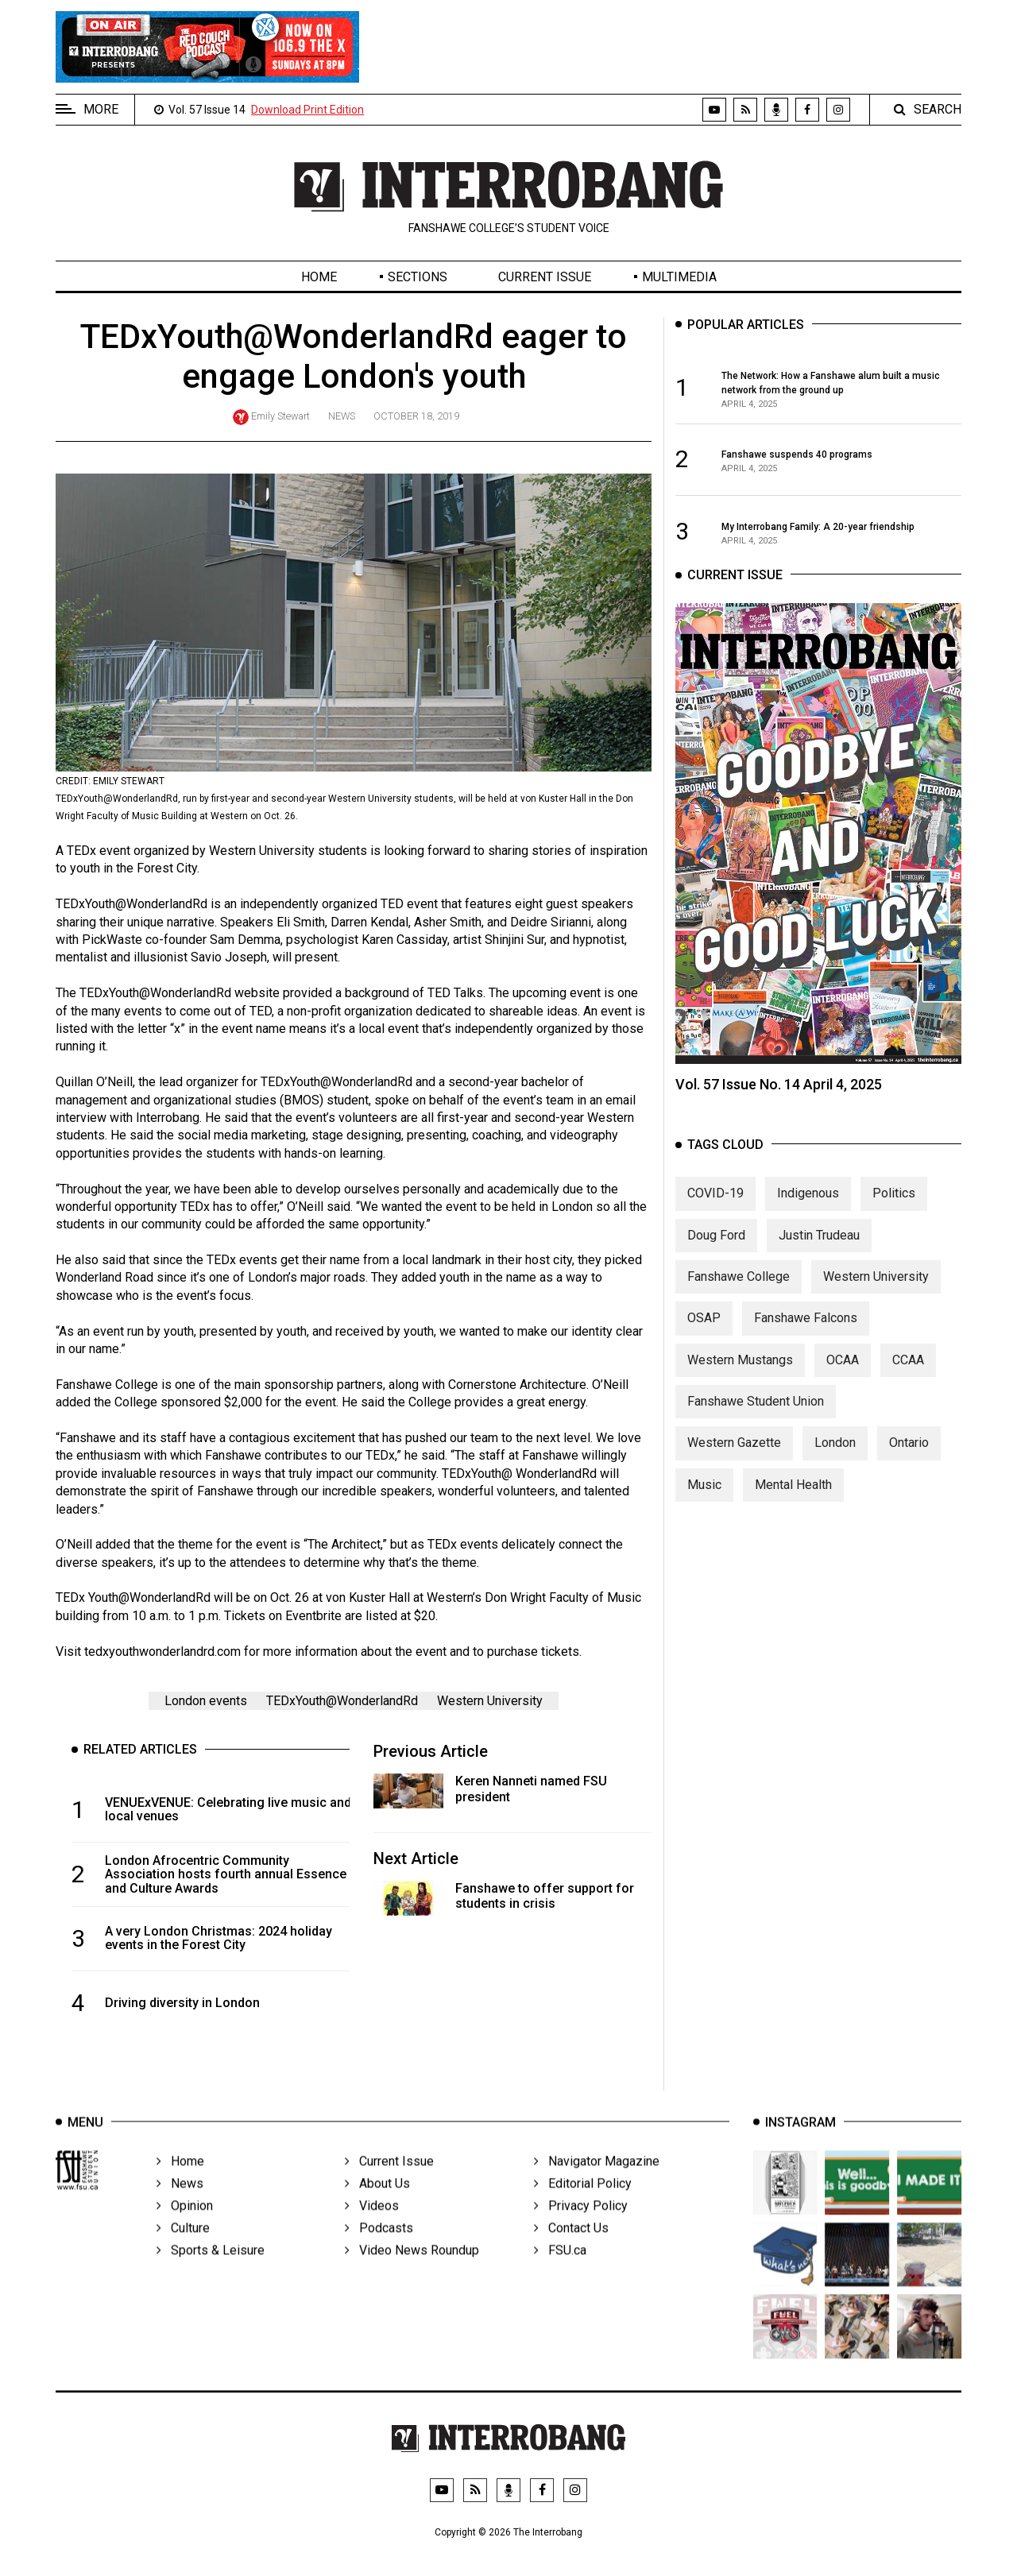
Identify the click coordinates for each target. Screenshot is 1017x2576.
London (835, 1460)
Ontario (909, 1460)
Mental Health (793, 1502)
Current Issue (544, 276)
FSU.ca (560, 2274)
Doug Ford (716, 1252)
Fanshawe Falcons (805, 1336)
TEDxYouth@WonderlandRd (342, 1700)
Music (704, 1502)
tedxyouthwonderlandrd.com (162, 1651)
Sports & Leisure (211, 2274)
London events (205, 1700)
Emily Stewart (280, 416)
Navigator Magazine (596, 2185)
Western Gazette (734, 1460)
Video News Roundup (412, 2274)
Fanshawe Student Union (755, 1418)
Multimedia (679, 276)
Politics (893, 1210)
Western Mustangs (740, 1377)
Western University (490, 1700)
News (341, 416)
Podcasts (379, 2252)
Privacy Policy (581, 2230)
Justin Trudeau (819, 1252)
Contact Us (571, 2252)
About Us (377, 2207)
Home (319, 276)
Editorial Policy (583, 2207)
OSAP (704, 1336)
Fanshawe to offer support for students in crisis (544, 1896)
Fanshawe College (738, 1294)
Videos (372, 2230)
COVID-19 (715, 1210)
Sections (417, 276)
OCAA (842, 1377)
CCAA (908, 1377)
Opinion (185, 2230)
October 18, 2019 (416, 416)
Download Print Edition (307, 109)
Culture (183, 2252)
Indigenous (808, 1210)
